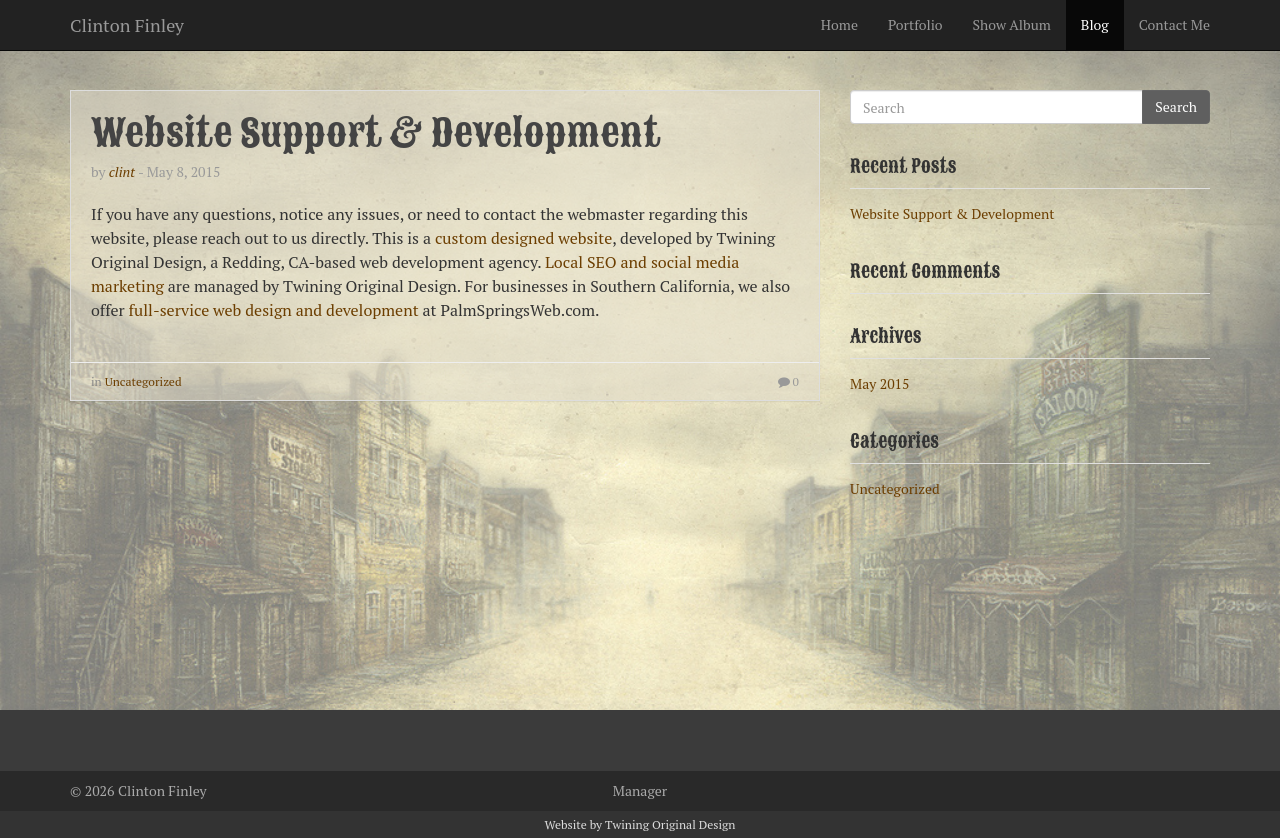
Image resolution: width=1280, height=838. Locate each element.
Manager (640, 790)
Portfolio (915, 24)
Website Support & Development (375, 133)
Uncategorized (143, 381)
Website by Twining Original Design (640, 824)
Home (839, 24)
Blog (1095, 24)
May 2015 (880, 383)
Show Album (1012, 24)
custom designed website (523, 238)
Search (1176, 106)
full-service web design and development (274, 310)
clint (122, 171)
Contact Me (1174, 24)
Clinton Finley (127, 21)
